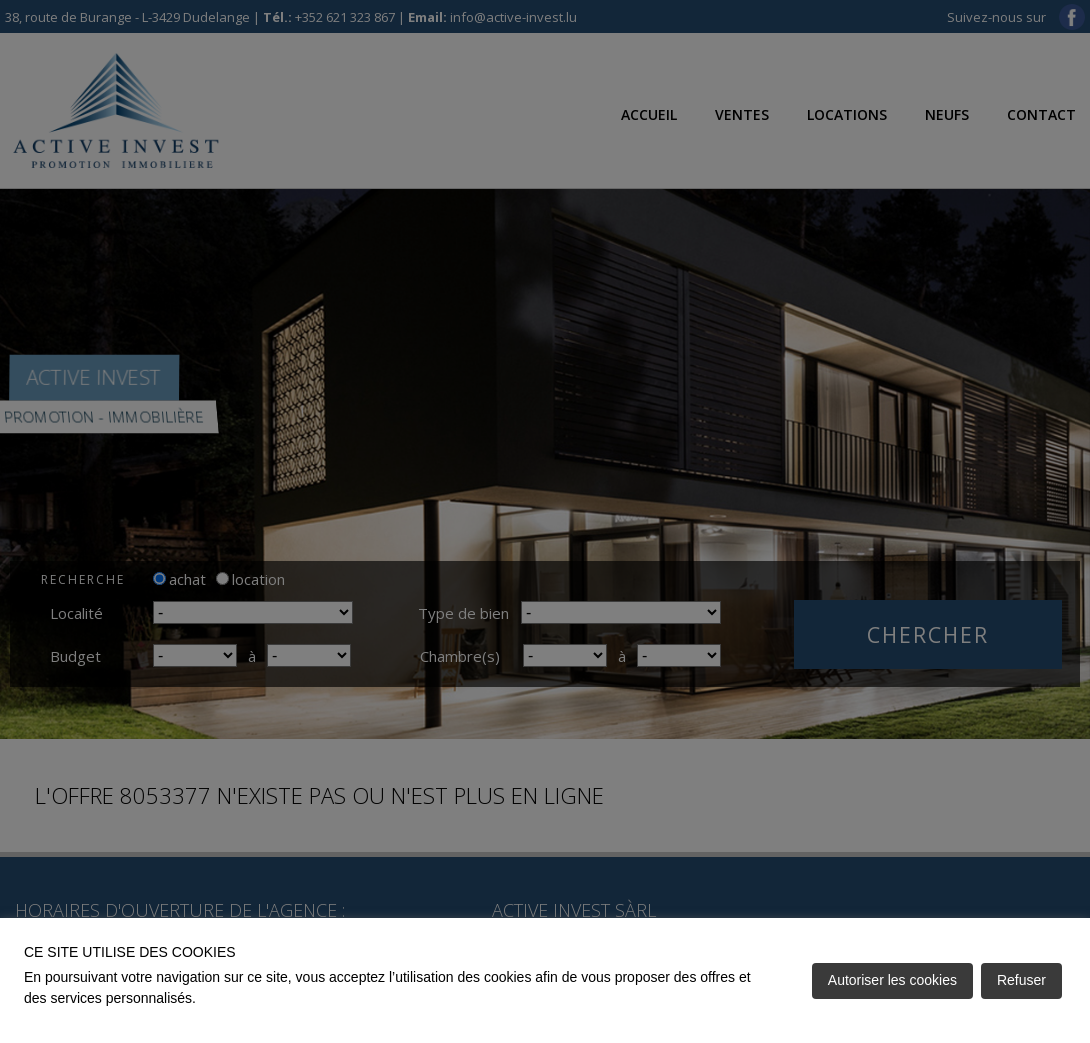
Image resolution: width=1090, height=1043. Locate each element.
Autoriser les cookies (892, 980)
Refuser (1021, 980)
